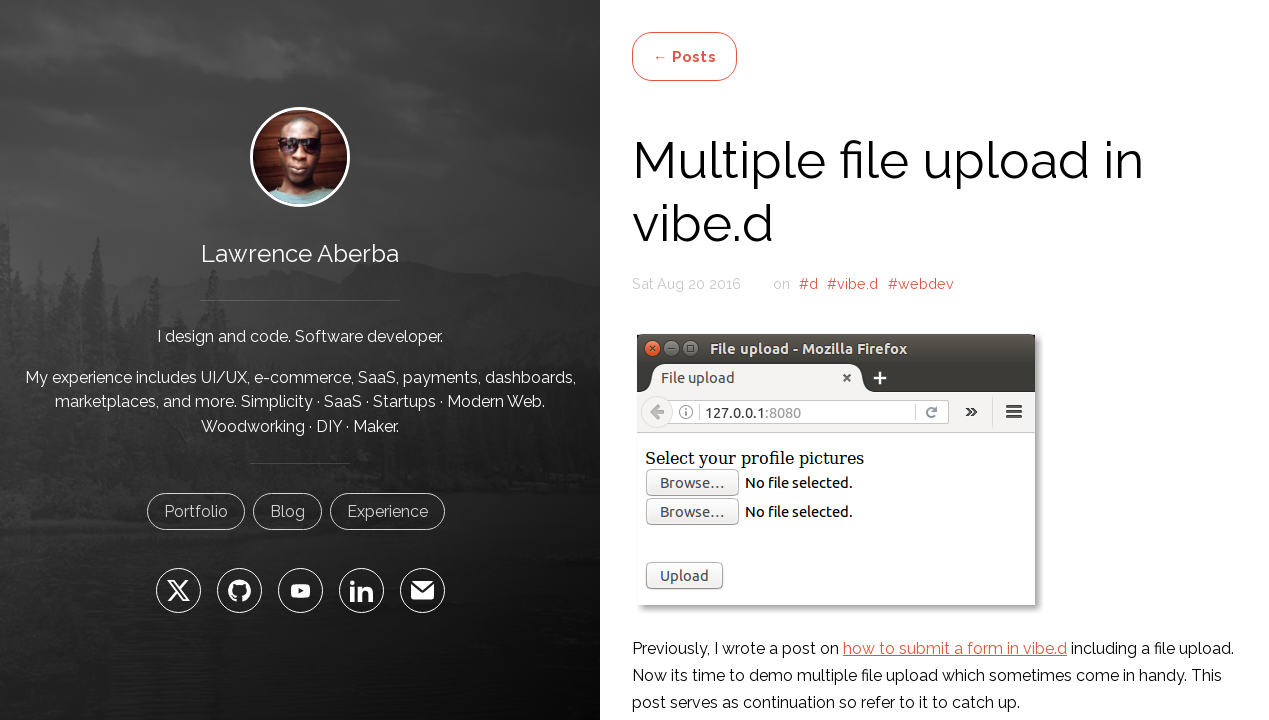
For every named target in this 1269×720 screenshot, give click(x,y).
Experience (387, 511)
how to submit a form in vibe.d (955, 648)
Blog (287, 511)
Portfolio (196, 511)
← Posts (684, 56)
